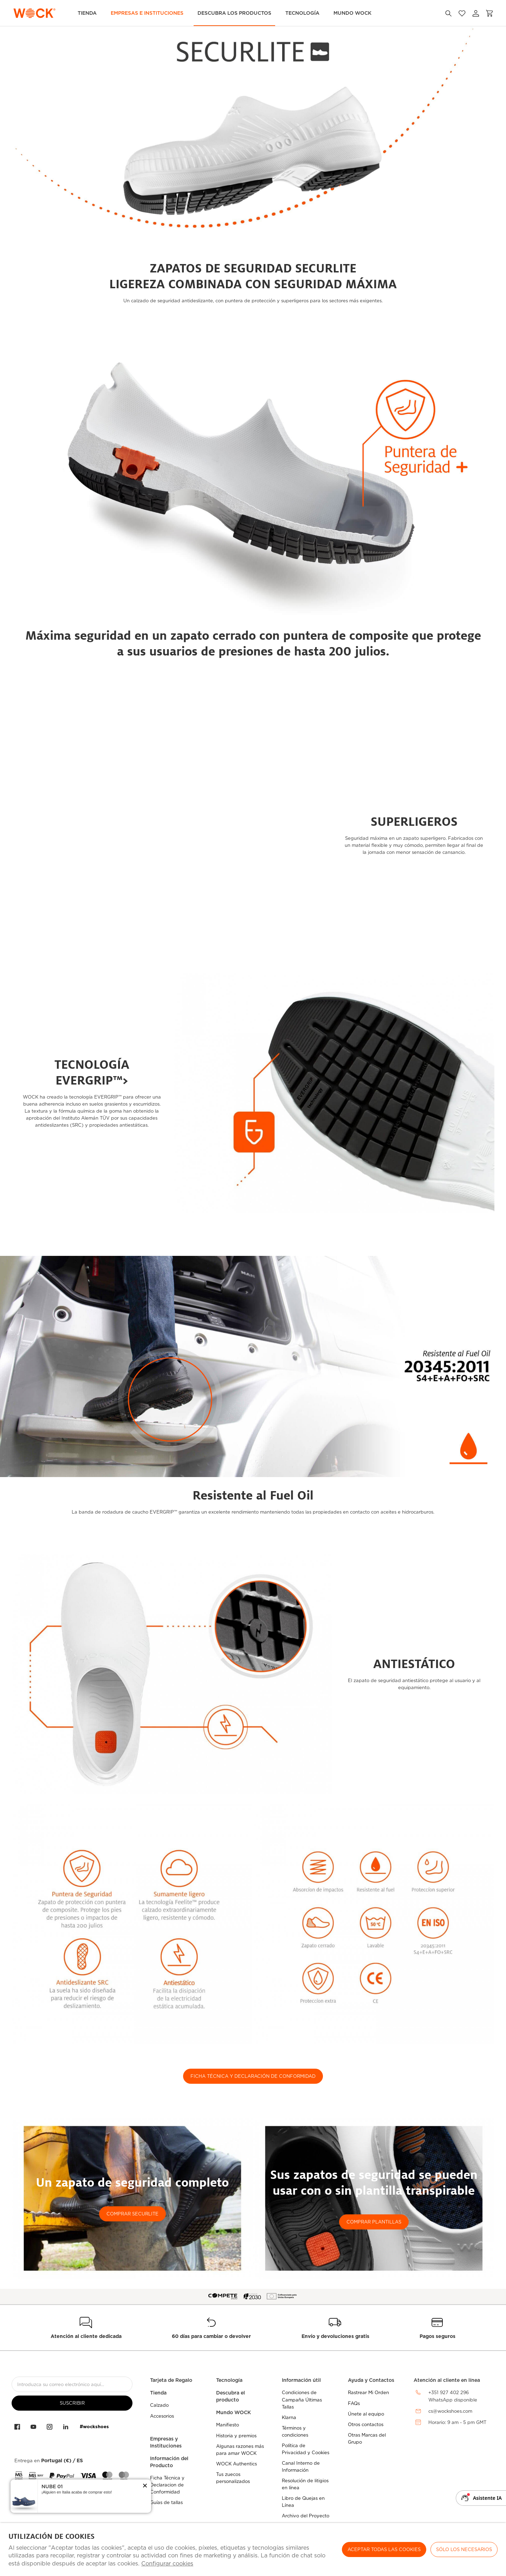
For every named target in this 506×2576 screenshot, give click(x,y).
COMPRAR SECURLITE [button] (132, 2213)
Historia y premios (236, 2435)
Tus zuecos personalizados (233, 2478)
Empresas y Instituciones (166, 2442)
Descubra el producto (230, 2396)
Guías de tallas (166, 2502)
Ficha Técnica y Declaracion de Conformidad (167, 2485)
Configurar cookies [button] (167, 2563)
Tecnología (302, 13)
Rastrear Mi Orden (368, 2392)
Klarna (289, 2417)
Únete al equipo (366, 2414)
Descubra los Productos (234, 13)
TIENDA (87, 13)
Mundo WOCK (233, 2412)
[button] (145, 2486)
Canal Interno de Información (301, 2466)
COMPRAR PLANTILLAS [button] (373, 2222)
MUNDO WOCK (352, 13)
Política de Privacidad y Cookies (305, 2449)
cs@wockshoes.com (450, 2411)
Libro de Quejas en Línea (303, 2502)
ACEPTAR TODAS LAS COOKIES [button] (384, 2549)
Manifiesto (227, 2424)
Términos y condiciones (295, 2431)
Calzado (159, 2405)
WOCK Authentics (236, 2463)
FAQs (354, 2403)
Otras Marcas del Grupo (367, 2438)
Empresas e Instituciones (147, 13)
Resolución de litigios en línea (305, 2484)
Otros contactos (365, 2424)
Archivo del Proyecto (305, 2515)
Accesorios (162, 2416)
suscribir (72, 2403)
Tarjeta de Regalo (171, 2380)
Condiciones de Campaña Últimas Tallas (302, 2399)
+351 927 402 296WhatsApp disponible (452, 2396)
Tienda (158, 2393)
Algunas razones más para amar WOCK (240, 2450)
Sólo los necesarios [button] (464, 2549)
